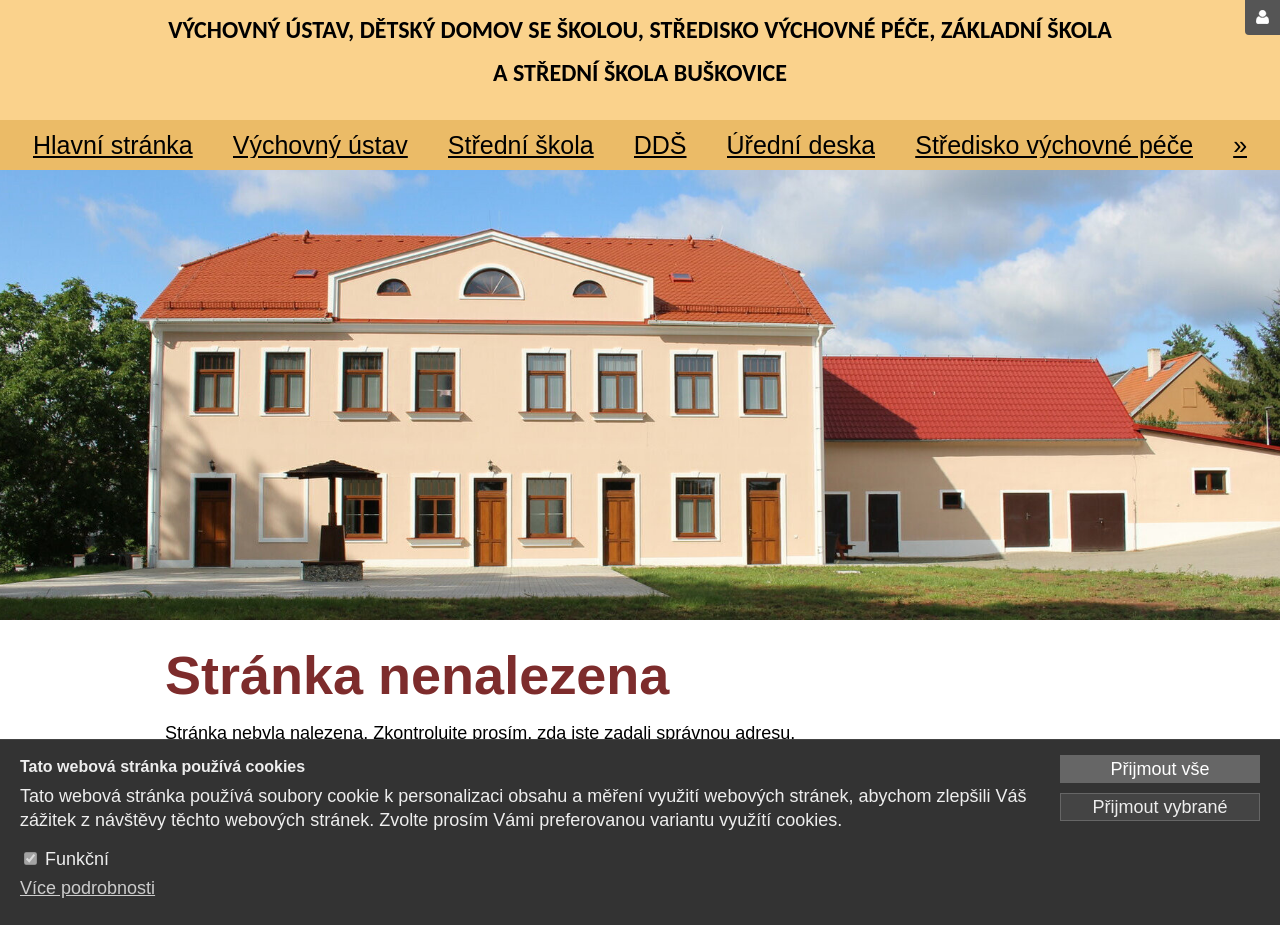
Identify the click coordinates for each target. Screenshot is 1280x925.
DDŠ (660, 145)
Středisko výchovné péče (1054, 145)
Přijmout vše (1159, 769)
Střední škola (521, 145)
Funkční (77, 859)
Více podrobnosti (87, 888)
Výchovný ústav (320, 145)
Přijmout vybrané (1159, 807)
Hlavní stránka (113, 145)
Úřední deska (801, 145)
